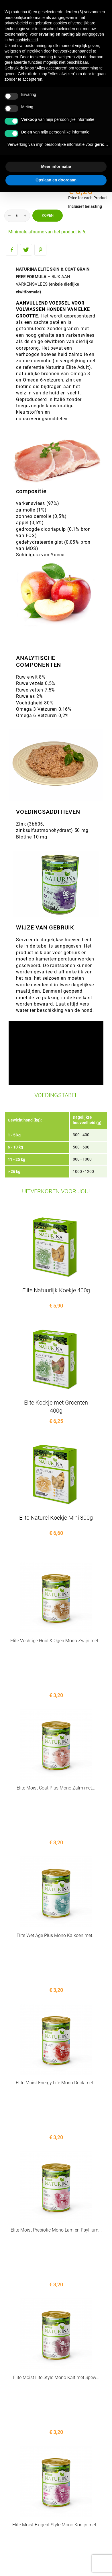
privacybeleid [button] (16, 23)
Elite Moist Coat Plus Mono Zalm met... (56, 1751)
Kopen (48, 215)
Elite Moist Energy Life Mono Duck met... (56, 1971)
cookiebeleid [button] (26, 40)
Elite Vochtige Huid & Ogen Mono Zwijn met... (56, 1640)
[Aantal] (17, 216)
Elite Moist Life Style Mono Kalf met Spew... (56, 2192)
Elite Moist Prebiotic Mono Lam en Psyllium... (56, 2082)
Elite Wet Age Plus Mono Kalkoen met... (56, 1861)
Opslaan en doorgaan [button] (56, 180)
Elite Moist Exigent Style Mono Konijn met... (56, 2302)
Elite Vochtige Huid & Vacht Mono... (56, 2412)
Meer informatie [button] (56, 166)
